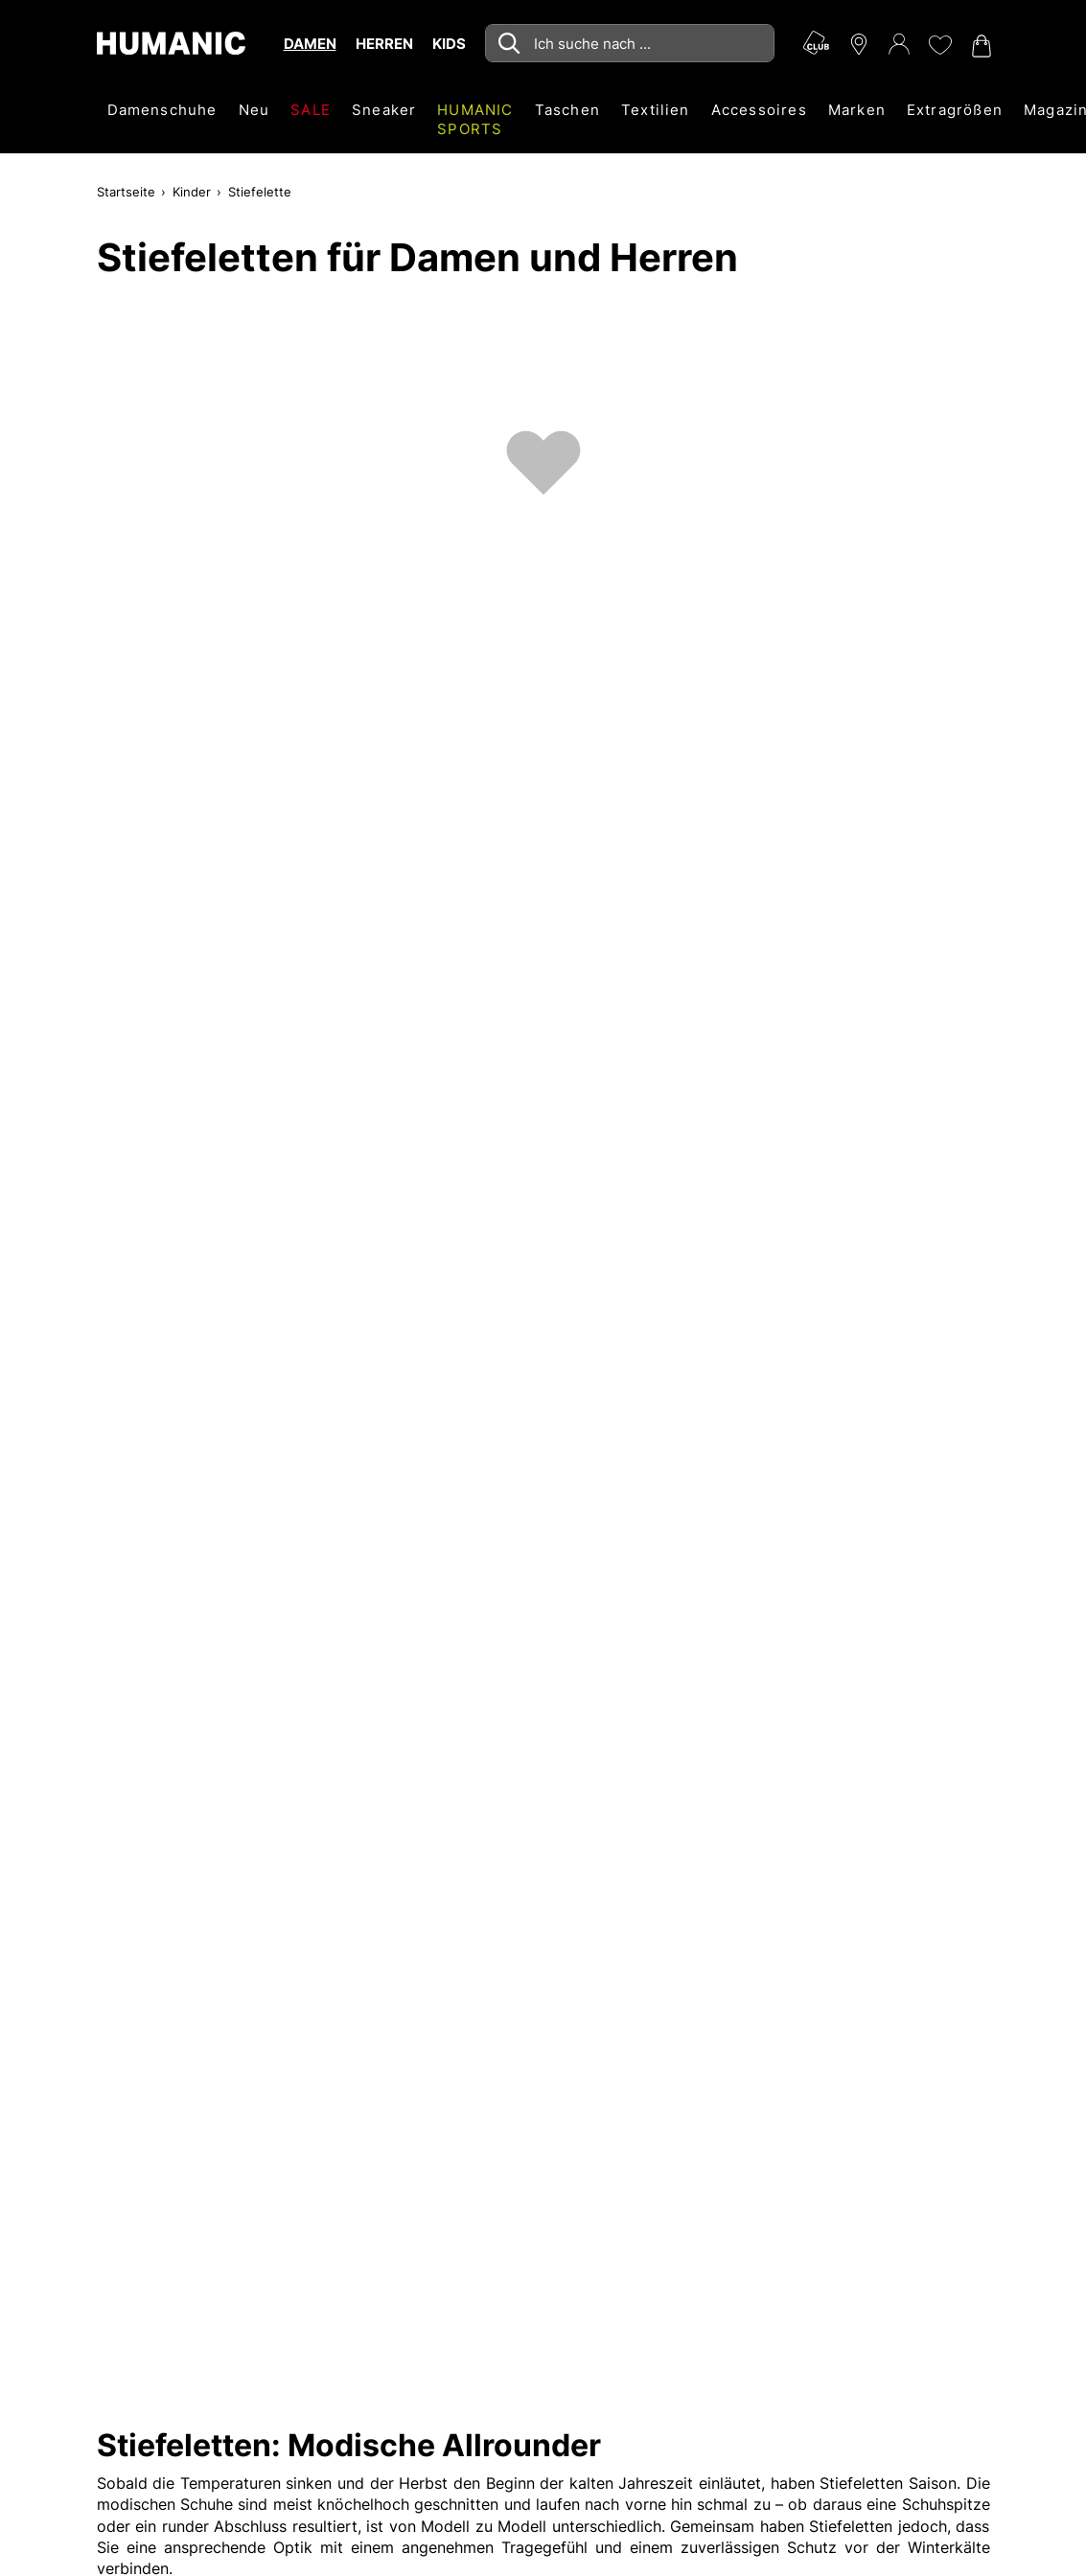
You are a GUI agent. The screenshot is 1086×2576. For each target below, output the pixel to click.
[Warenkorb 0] (979, 46)
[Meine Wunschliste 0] (939, 45)
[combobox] (629, 43)
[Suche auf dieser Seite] (629, 43)
